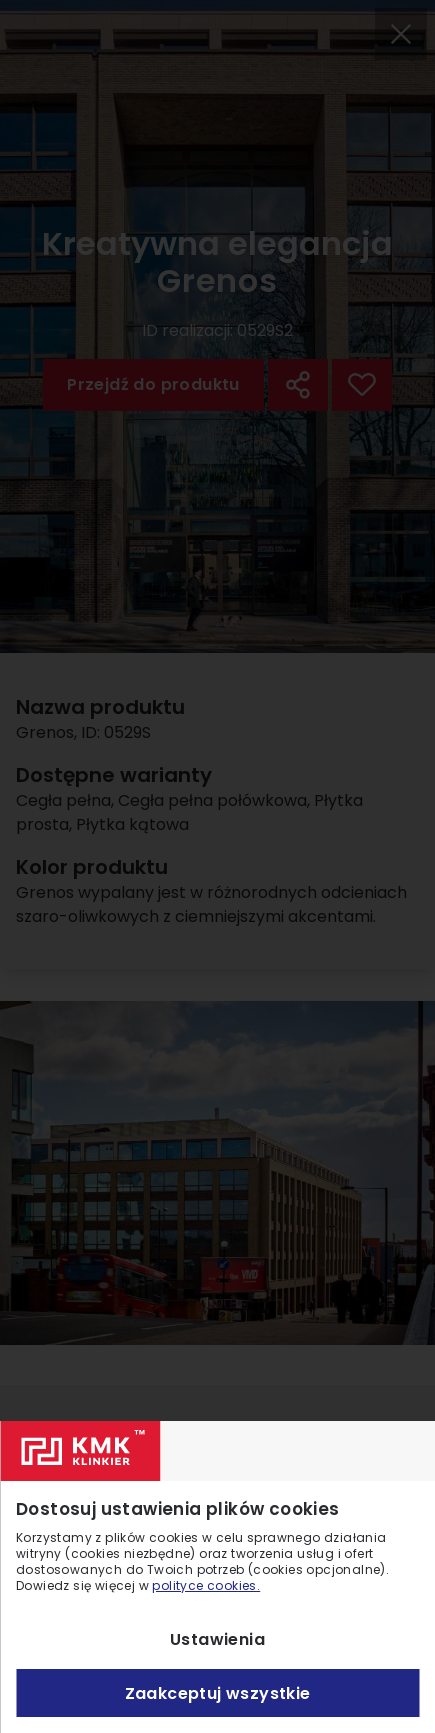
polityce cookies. (206, 1585)
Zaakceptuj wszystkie (218, 1693)
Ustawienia (217, 1639)
